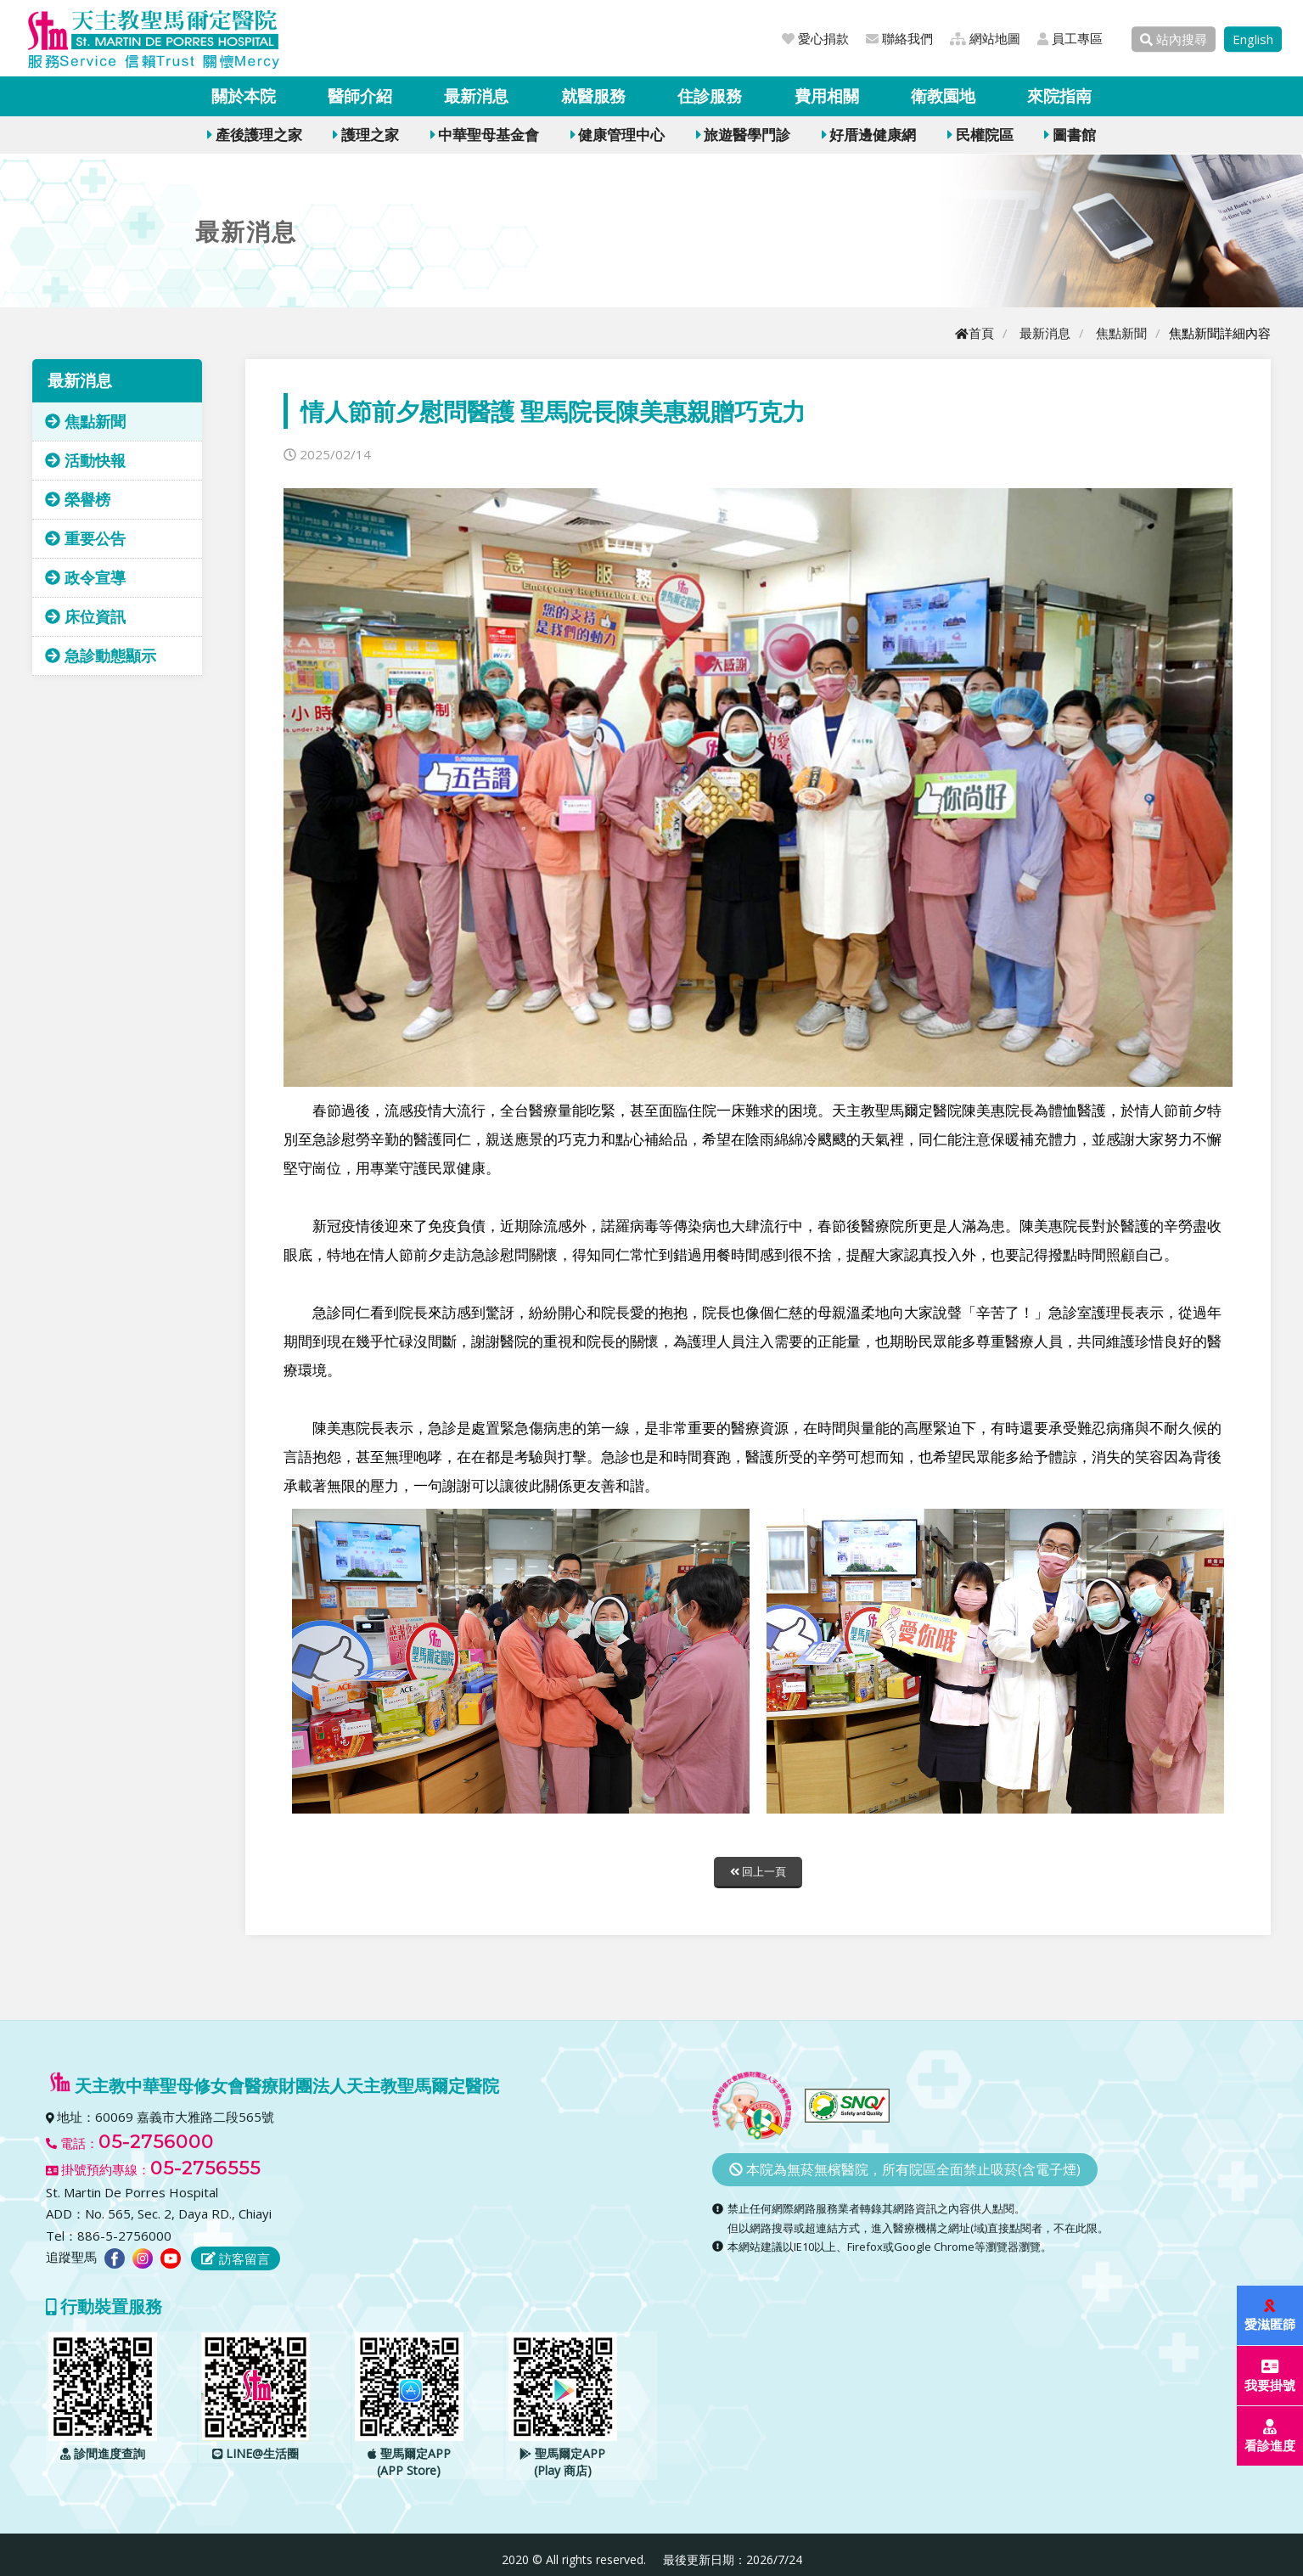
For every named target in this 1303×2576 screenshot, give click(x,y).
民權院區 (980, 134)
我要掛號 (1270, 2376)
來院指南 (1059, 96)
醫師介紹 (360, 96)
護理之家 (365, 134)
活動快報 (85, 460)
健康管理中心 (617, 134)
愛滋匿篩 (1270, 2315)
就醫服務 (593, 96)
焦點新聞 (1121, 332)
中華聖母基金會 (484, 134)
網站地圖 (985, 38)
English (1253, 39)
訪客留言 (235, 2258)
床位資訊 (85, 616)
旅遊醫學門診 (743, 134)
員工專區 (1070, 38)
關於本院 (243, 96)
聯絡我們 (899, 38)
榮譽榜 (77, 499)
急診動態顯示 (100, 655)
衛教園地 (943, 96)
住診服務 (709, 96)
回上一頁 (758, 1871)
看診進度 (1270, 2436)
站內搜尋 (1173, 39)
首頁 (974, 332)
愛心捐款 (815, 38)
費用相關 (827, 96)
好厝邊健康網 (869, 134)
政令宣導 (85, 577)
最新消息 (476, 96)
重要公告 (85, 538)
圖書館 (1069, 134)
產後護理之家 (254, 134)
